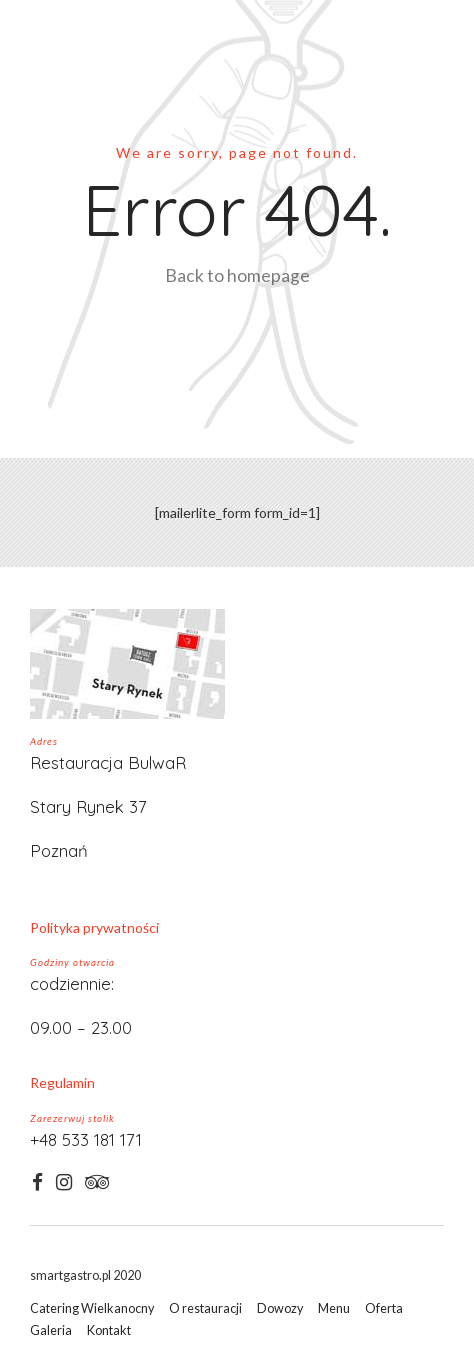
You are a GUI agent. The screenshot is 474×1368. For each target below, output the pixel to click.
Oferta (384, 1308)
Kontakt (109, 1330)
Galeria (51, 1330)
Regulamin (62, 1082)
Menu (334, 1308)
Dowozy (280, 1308)
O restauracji (205, 1308)
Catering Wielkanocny (92, 1308)
